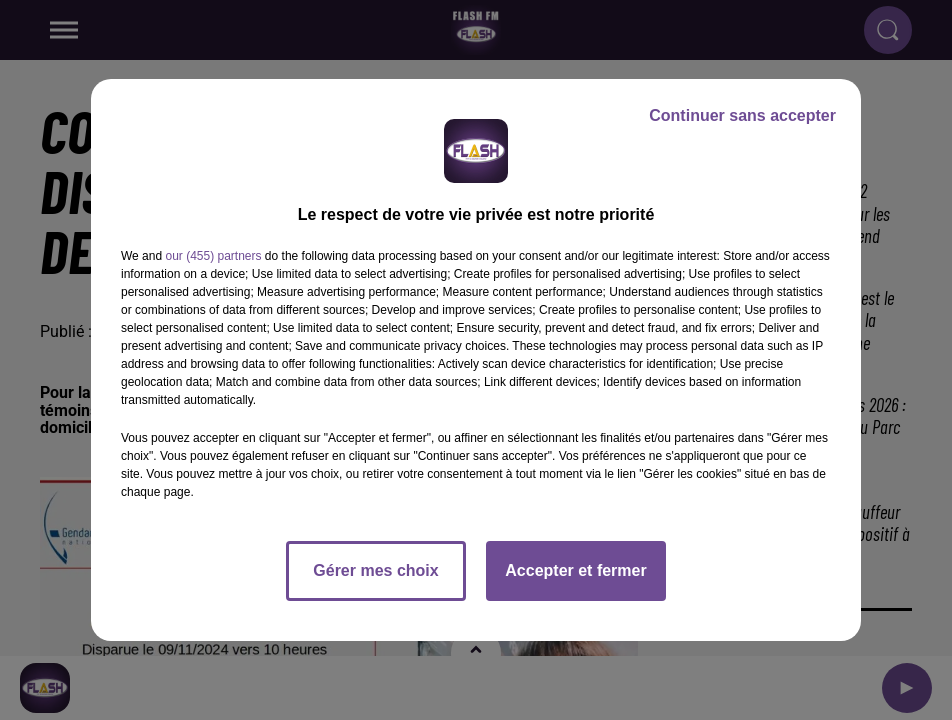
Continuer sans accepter (742, 115)
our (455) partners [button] (213, 256)
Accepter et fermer (575, 570)
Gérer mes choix (375, 570)
